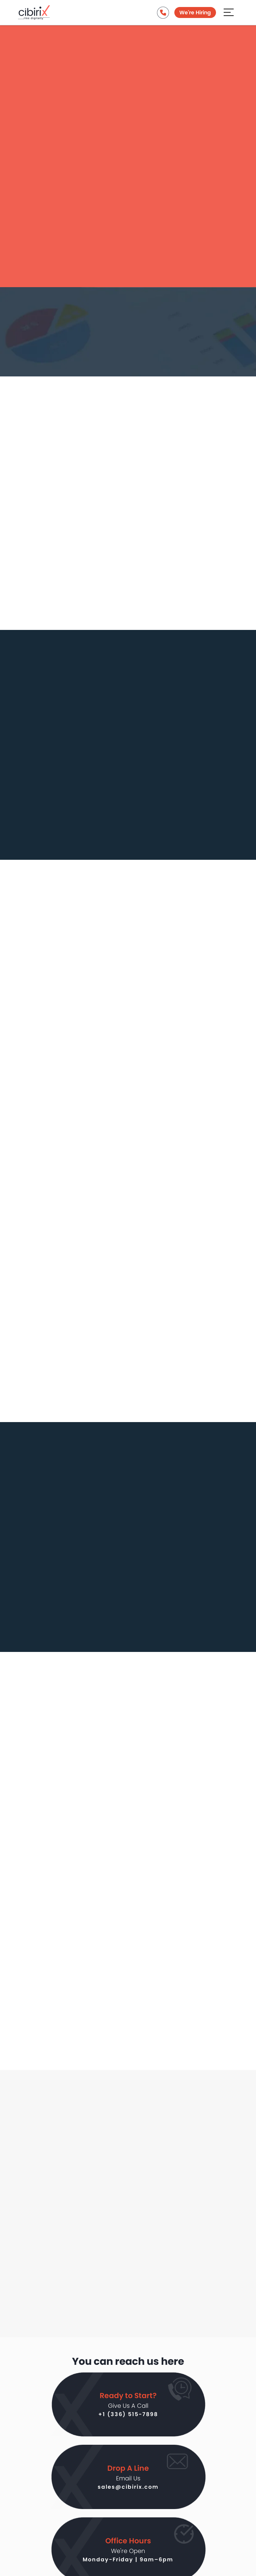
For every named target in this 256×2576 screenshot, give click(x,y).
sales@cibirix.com (128, 2486)
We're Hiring (195, 13)
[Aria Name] (229, 12)
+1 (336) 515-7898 (128, 2413)
